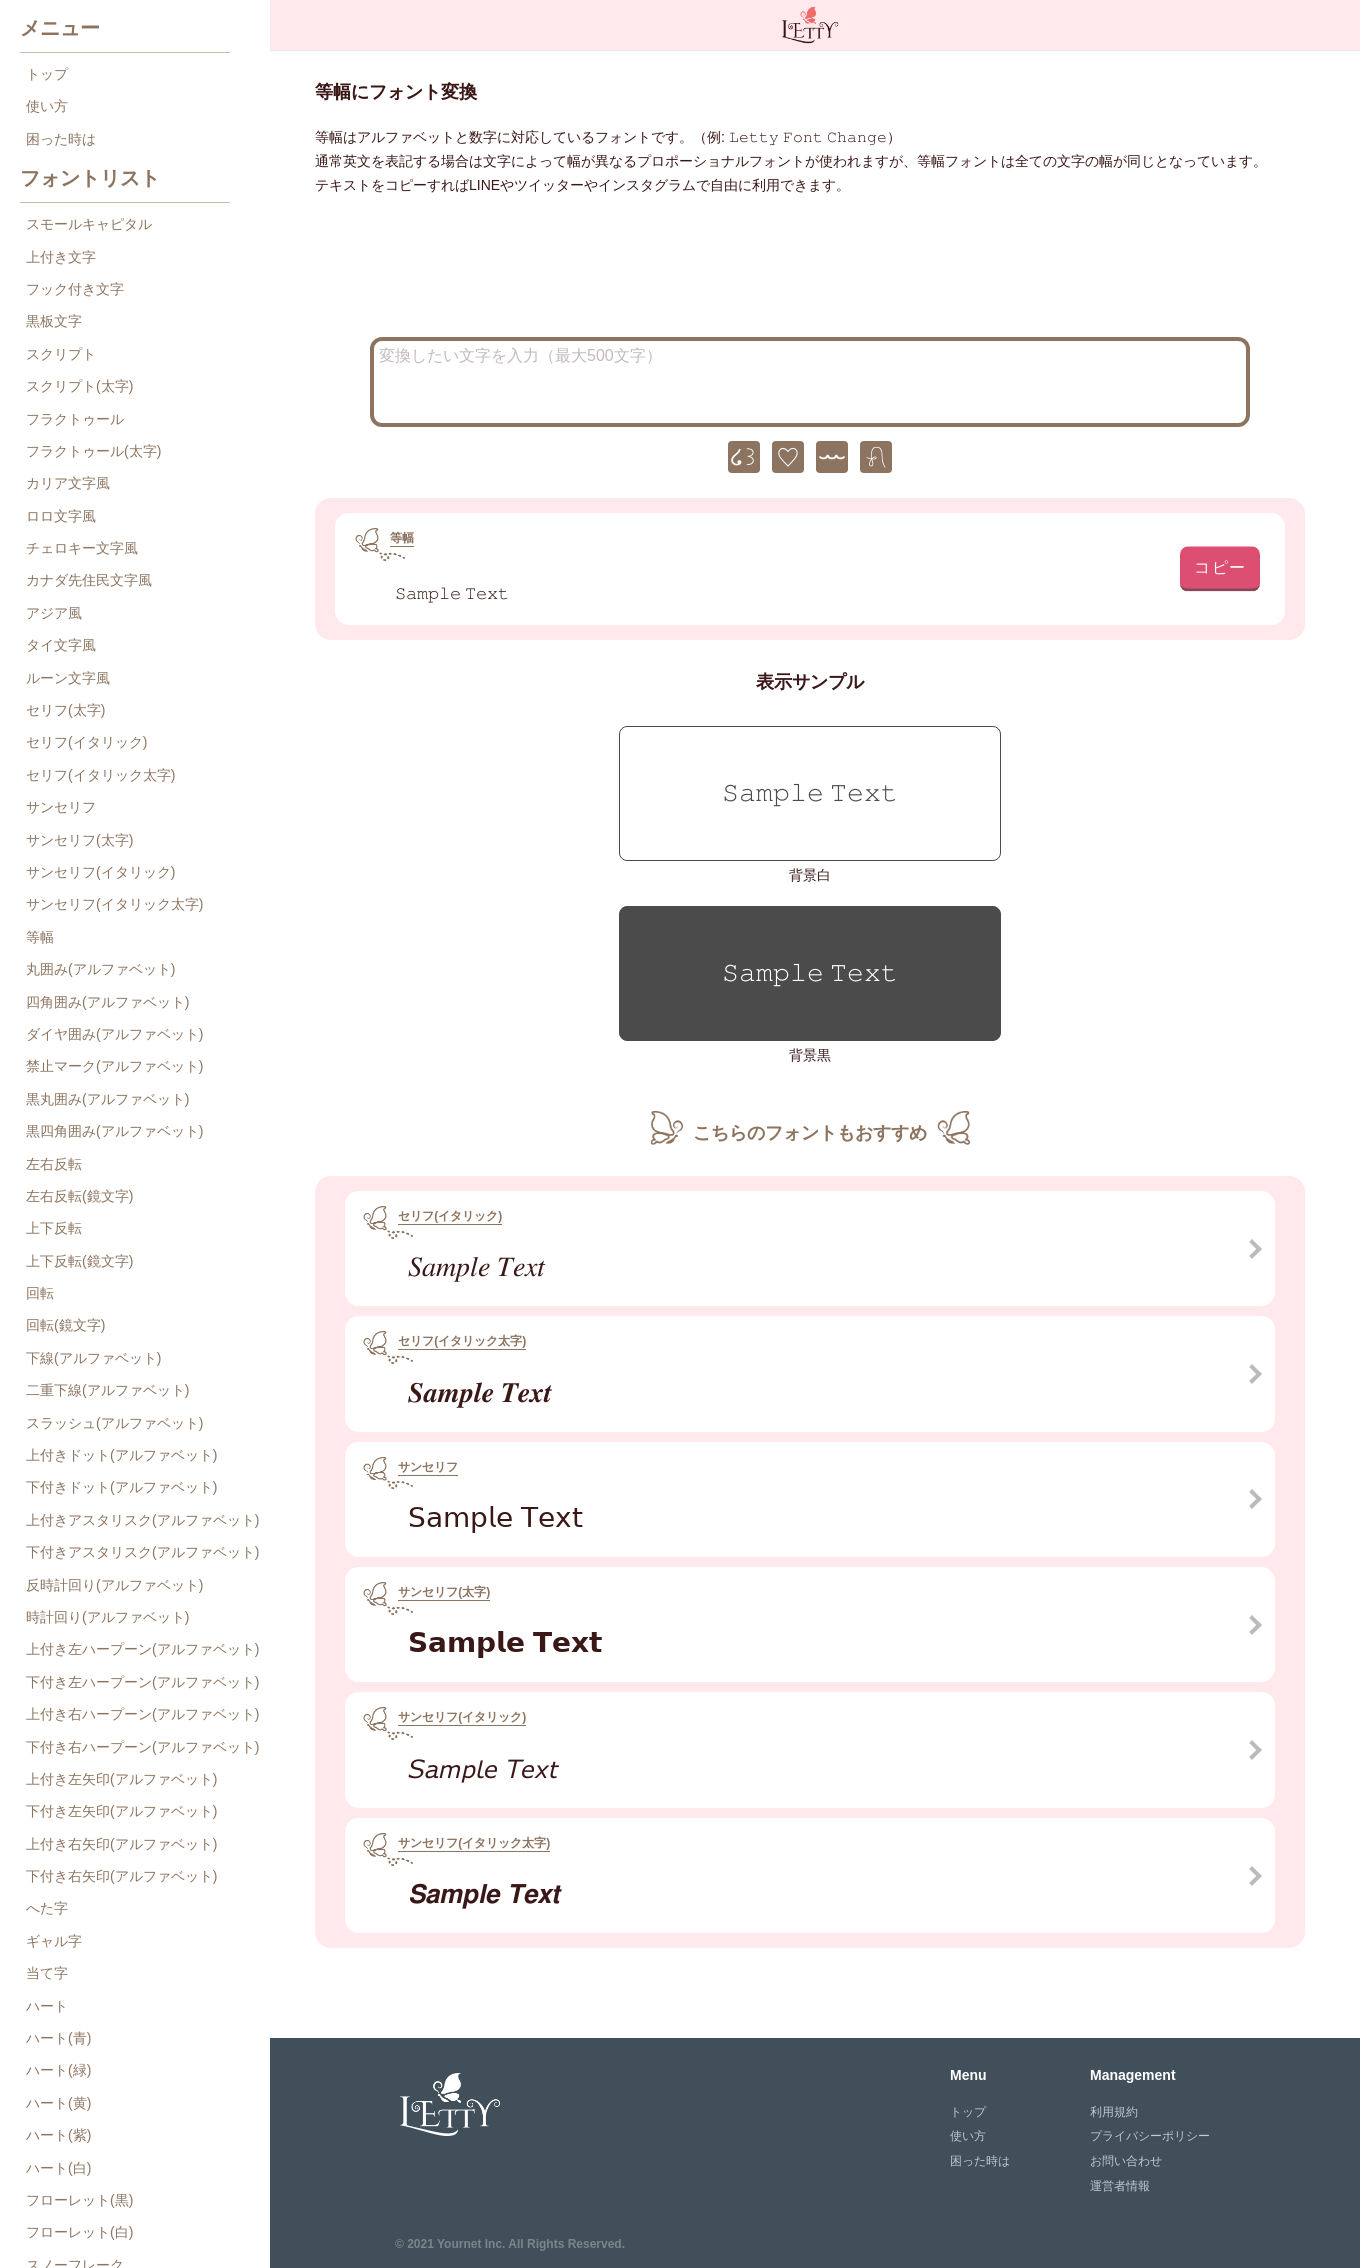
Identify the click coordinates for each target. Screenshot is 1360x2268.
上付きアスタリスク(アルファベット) (142, 1520)
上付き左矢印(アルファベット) (121, 1779)
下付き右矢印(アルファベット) (121, 1876)
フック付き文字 (75, 289)
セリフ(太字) (65, 710)
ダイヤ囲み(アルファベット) (114, 1034)
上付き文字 (61, 257)
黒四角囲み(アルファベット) (114, 1131)
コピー (1220, 566)
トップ (47, 74)
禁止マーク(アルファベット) (114, 1066)
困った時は (61, 139)
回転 (40, 1293)
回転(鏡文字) (65, 1325)
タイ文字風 (61, 645)
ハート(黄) (58, 2103)
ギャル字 (54, 1941)
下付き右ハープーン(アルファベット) (142, 1747)
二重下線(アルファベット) (107, 1390)
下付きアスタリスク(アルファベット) (142, 1552)
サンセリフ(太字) (79, 840)
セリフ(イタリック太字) (100, 775)
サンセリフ (61, 807)
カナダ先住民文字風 (89, 580)
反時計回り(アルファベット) (114, 1585)
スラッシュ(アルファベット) (114, 1423)
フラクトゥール (75, 419)
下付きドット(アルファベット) (121, 1487)
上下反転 (54, 1228)
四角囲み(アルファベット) (107, 1002)
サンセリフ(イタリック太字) (114, 904)
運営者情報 (1120, 2186)
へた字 (47, 1908)
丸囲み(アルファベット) (100, 969)
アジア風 (54, 613)
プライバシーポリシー (1150, 2136)
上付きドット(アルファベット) (121, 1455)
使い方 (47, 106)
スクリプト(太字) (79, 386)
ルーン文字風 (68, 678)
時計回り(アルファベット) (107, 1617)
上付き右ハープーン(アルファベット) (142, 1714)
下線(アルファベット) (93, 1358)
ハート (47, 2006)
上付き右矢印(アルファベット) (121, 1844)
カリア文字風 (68, 483)
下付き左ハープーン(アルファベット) (142, 1682)
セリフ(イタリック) (86, 742)
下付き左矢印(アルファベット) (121, 1811)
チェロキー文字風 (82, 548)
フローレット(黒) (79, 2200)
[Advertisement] (810, 272)
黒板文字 (54, 321)
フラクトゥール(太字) (93, 451)
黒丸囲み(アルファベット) (107, 1099)
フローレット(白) (79, 2232)
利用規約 (1114, 2112)
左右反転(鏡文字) (79, 1196)
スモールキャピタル (89, 224)
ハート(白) (58, 2168)
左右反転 (54, 1164)
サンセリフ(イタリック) (100, 872)
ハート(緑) (58, 2070)
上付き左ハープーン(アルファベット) (142, 1649)
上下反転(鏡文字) (79, 1261)
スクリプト (61, 354)
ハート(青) (58, 2038)
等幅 (40, 937)
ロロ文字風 (61, 516)
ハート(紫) (58, 2135)
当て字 (47, 1973)
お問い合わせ (1126, 2161)
